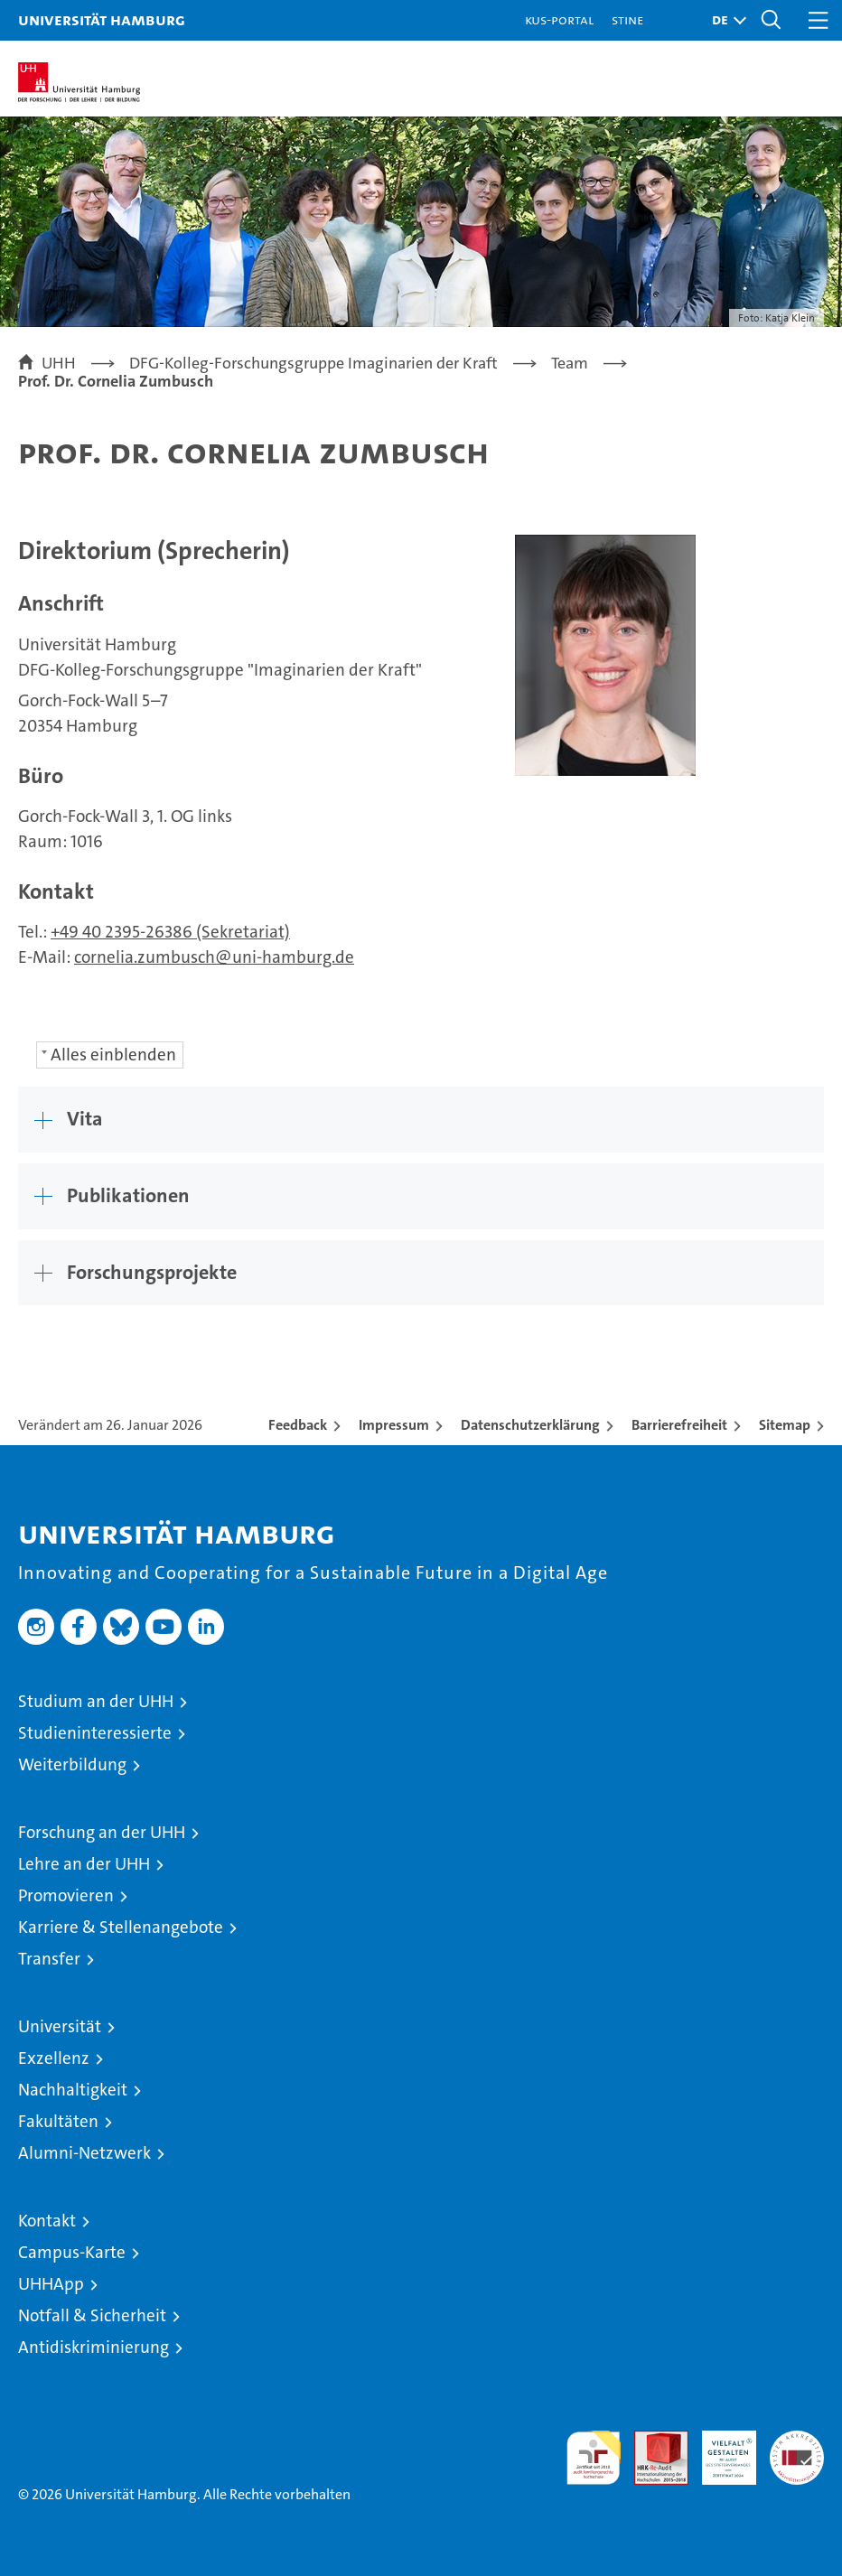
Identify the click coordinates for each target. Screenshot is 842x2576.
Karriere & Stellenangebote (120, 1927)
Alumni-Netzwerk (84, 2153)
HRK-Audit (719, 2450)
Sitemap (784, 1424)
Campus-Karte (72, 2252)
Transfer (49, 1958)
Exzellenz (53, 2058)
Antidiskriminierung (93, 2347)
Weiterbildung (72, 1764)
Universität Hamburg (101, 19)
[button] (724, 20)
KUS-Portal (559, 19)
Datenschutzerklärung (530, 1424)
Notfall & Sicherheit (92, 2315)
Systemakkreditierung (797, 2440)
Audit (651, 2440)
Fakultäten (58, 2121)
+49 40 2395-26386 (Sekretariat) (170, 931)
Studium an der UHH (95, 1701)
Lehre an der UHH (84, 1864)
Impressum (394, 1424)
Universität (59, 2026)
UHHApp (51, 2284)
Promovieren (66, 1895)
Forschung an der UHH (101, 1832)
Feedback (297, 1424)
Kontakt (47, 2220)
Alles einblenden (113, 1054)
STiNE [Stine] (627, 19)
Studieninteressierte (95, 1733)
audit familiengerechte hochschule (593, 2458)
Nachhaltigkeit (72, 2089)
